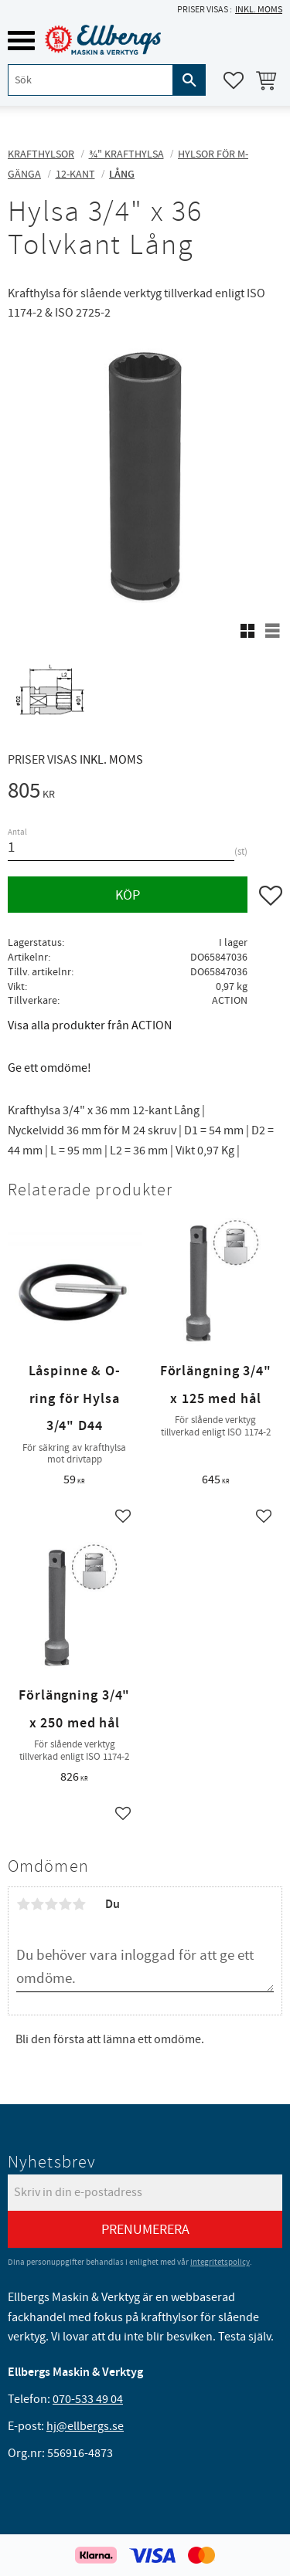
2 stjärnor (37, 1904)
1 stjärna (23, 1904)
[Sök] (189, 80)
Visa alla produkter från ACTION (90, 1025)
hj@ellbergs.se (85, 2426)
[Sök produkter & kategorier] (90, 80)
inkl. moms (258, 9)
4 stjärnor (65, 1904)
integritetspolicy (220, 2262)
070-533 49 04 (88, 2399)
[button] (21, 40)
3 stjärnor (51, 1904)
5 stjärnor (79, 1904)
